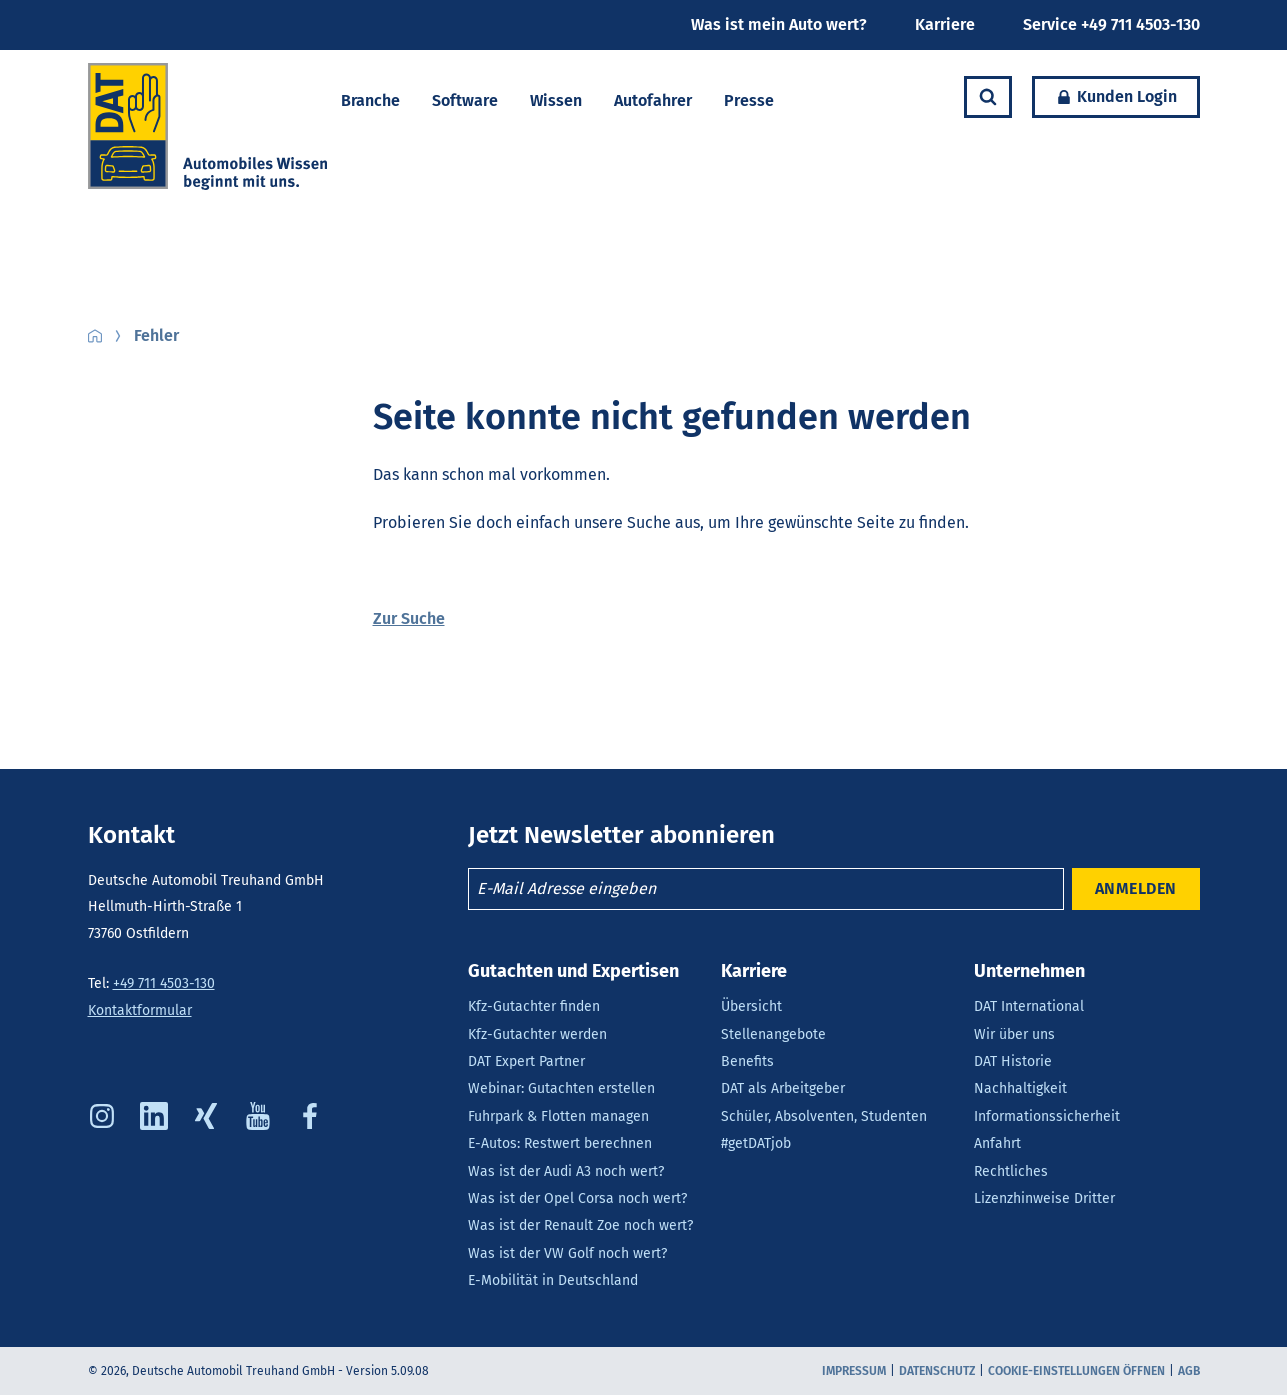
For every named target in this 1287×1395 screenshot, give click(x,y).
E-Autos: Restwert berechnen (560, 1143)
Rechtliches (1011, 1171)
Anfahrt (997, 1143)
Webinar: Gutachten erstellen (561, 1088)
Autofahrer (653, 100)
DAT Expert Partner (526, 1061)
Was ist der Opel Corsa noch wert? (577, 1198)
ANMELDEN (1136, 888)
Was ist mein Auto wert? (779, 24)
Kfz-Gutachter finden (534, 1006)
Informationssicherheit (1047, 1116)
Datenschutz (937, 1371)
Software (465, 100)
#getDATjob (756, 1143)
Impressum (854, 1371)
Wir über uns (1014, 1034)
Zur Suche (409, 618)
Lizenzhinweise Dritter (1044, 1198)
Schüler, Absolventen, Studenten (824, 1116)
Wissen (556, 100)
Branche (370, 100)
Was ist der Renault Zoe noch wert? (580, 1225)
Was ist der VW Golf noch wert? (567, 1253)
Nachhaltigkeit (1020, 1088)
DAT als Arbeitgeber (783, 1088)
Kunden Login (1104, 97)
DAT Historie (1013, 1061)
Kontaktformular (140, 1010)
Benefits (747, 1061)
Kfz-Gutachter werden (537, 1034)
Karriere (945, 24)
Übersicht (751, 1006)
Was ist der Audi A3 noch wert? (566, 1171)
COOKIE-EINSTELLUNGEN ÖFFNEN (1076, 1371)
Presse (749, 100)
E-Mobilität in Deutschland (553, 1280)
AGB (1189, 1371)
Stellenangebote (773, 1034)
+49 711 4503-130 (164, 983)
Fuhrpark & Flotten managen (558, 1116)
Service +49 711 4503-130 (1111, 24)
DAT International (1029, 1006)
